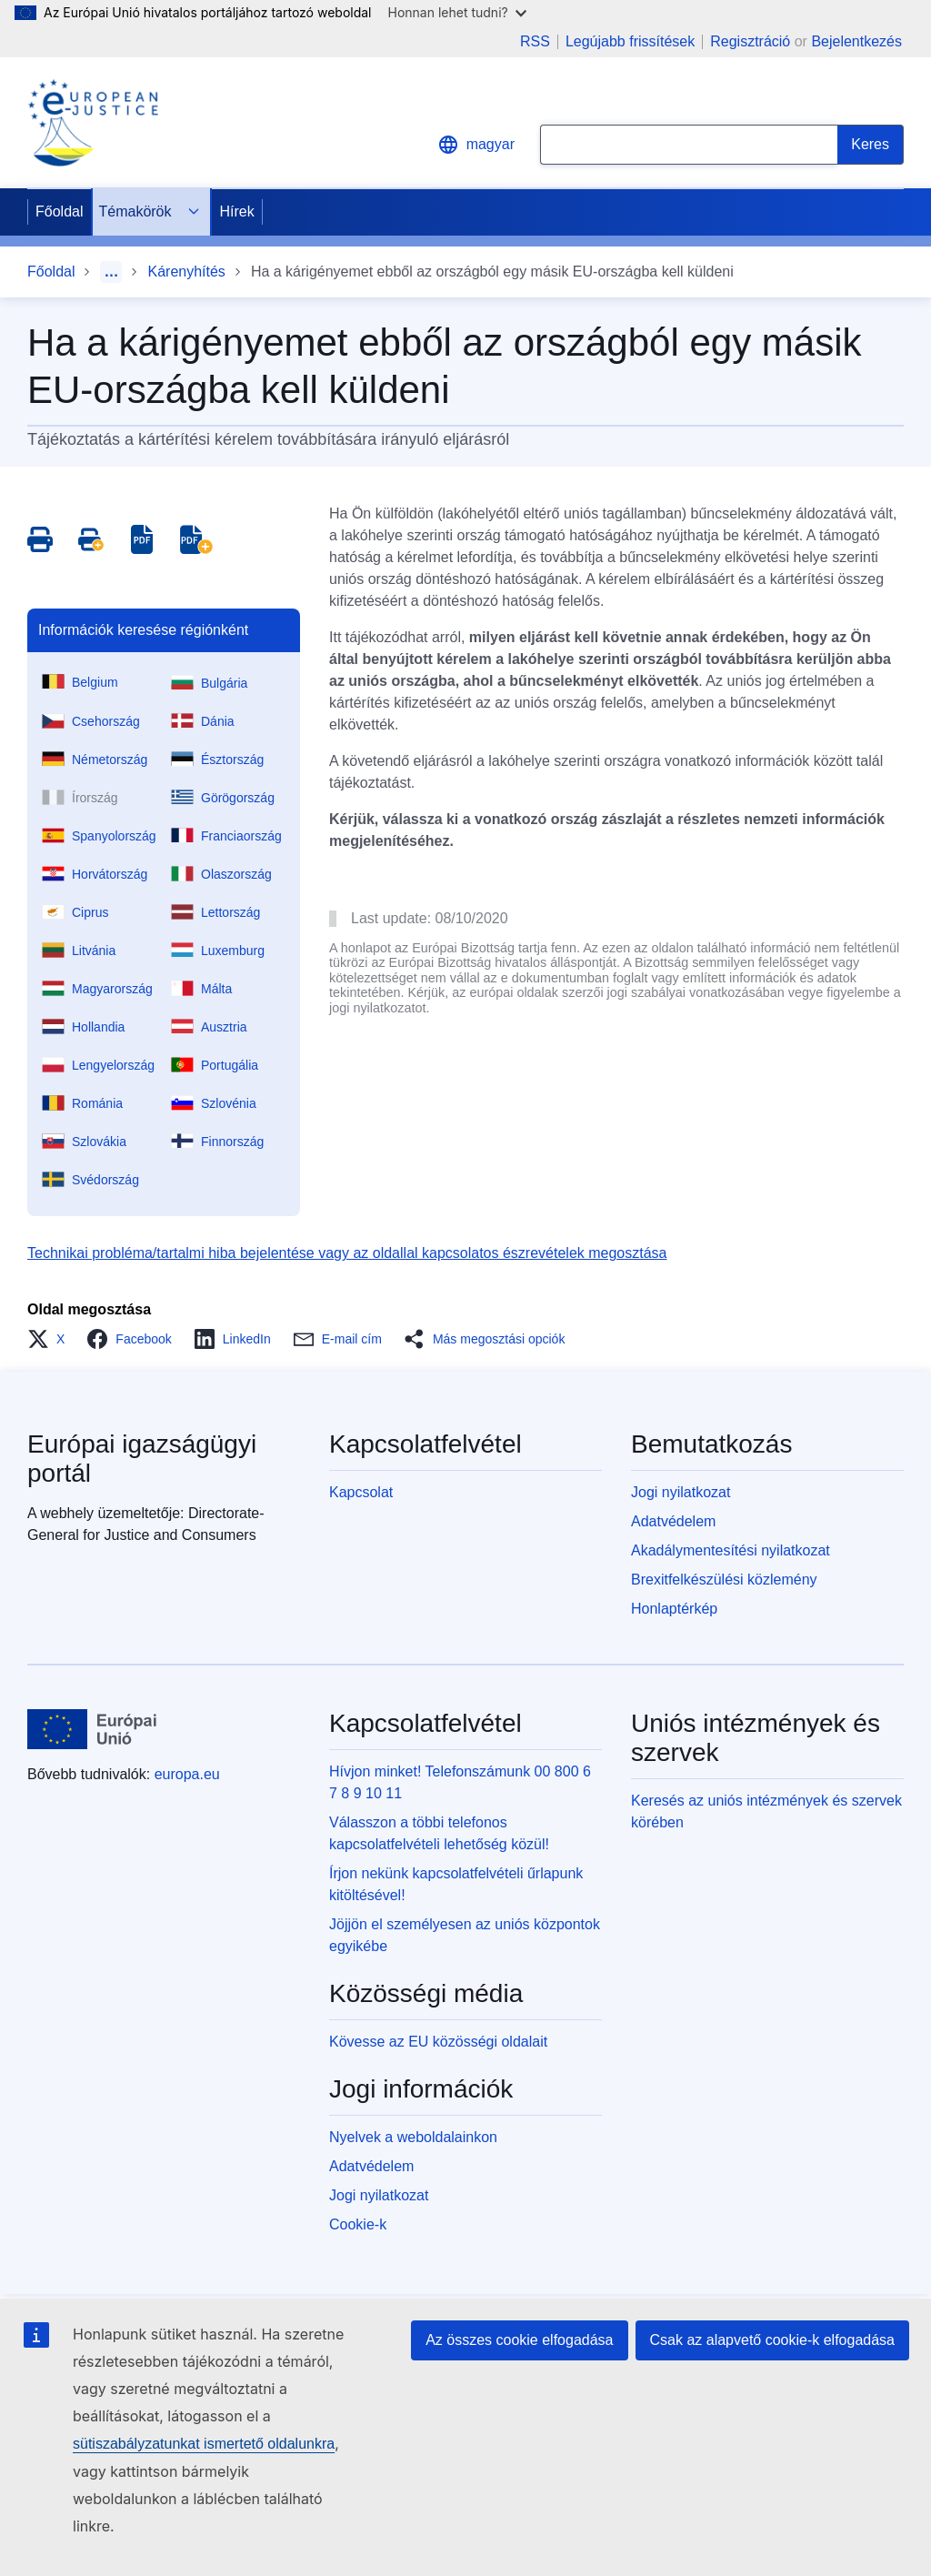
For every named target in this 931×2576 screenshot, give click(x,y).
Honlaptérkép (674, 1608)
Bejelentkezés (856, 41)
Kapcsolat (361, 1492)
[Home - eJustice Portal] (92, 122)
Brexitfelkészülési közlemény (724, 1579)
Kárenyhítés (186, 271)
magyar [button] (476, 145)
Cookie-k (357, 2224)
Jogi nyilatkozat (680, 1492)
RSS (535, 42)
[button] (51, 1339)
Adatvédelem (673, 1521)
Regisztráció (750, 41)
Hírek (237, 211)
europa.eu (187, 1774)
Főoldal (59, 211)
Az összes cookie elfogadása (519, 2340)
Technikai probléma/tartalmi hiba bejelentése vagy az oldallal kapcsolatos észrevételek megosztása (347, 1253)
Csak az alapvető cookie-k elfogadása (773, 2340)
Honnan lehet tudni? (457, 12)
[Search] (870, 145)
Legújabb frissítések (630, 42)
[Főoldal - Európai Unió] (92, 1729)
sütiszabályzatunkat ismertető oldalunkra (204, 2443)
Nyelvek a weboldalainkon (413, 2137)
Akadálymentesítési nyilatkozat (730, 1550)
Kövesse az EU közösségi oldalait (438, 2041)
